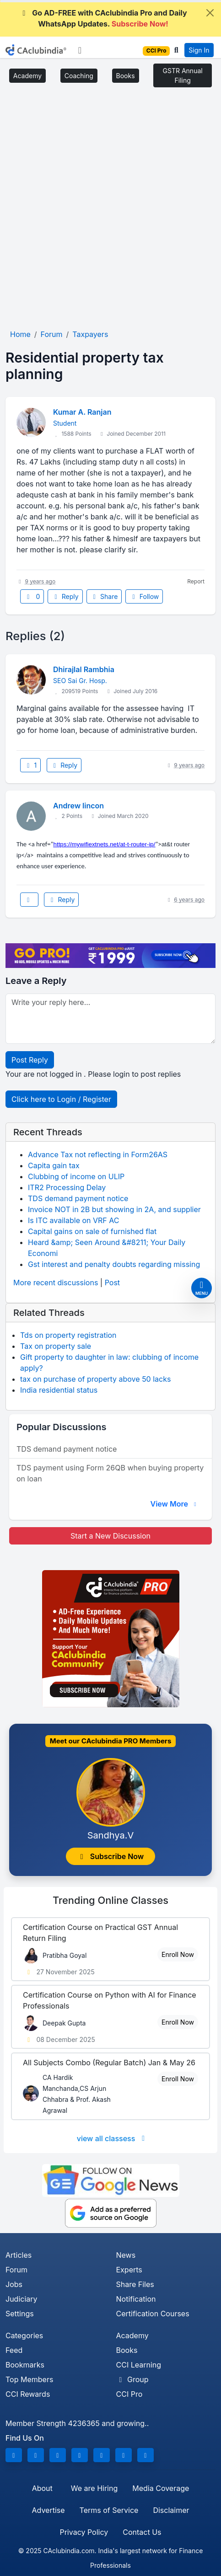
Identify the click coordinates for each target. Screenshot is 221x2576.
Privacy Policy (83, 2532)
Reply (65, 596)
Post (112, 1282)
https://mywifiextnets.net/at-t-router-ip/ (105, 844)
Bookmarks (24, 2364)
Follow (144, 596)
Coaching (79, 76)
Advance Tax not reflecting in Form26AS (97, 1154)
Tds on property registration (68, 1335)
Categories (24, 2335)
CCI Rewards (27, 2394)
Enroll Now (178, 1954)
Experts (129, 2269)
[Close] (210, 13)
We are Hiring (94, 2488)
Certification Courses (152, 2313)
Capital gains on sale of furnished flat (92, 1231)
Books (125, 76)
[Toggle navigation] (80, 50)
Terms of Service (109, 2510)
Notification (136, 2298)
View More (174, 1503)
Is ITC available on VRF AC (73, 1220)
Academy (27, 76)
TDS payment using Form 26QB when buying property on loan (110, 1473)
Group (132, 2379)
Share (104, 596)
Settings (19, 2313)
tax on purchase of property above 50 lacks (95, 1379)
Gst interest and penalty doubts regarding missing (114, 1264)
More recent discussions (55, 1282)
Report (196, 581)
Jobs (13, 2284)
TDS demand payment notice (78, 1198)
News (126, 2255)
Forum (16, 2269)
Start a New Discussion (110, 1535)
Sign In (199, 50)
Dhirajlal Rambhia (83, 669)
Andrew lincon (78, 805)
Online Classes (110, 1900)
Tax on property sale (55, 1346)
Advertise (48, 2510)
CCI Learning (139, 2364)
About (42, 2488)
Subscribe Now (110, 1856)
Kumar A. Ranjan (82, 412)
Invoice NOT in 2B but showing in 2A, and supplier (114, 1209)
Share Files (135, 2284)
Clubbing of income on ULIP (76, 1176)
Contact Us (142, 2532)
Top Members (29, 2379)
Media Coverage (160, 2488)
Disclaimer (171, 2510)
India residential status (58, 1390)
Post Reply (29, 1059)
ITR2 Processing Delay (67, 1187)
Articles (18, 2255)
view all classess (112, 2138)
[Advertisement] (110, 211)
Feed (13, 2350)
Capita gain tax (54, 1165)
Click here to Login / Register (61, 1099)
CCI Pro (129, 2394)
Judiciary (21, 2298)
